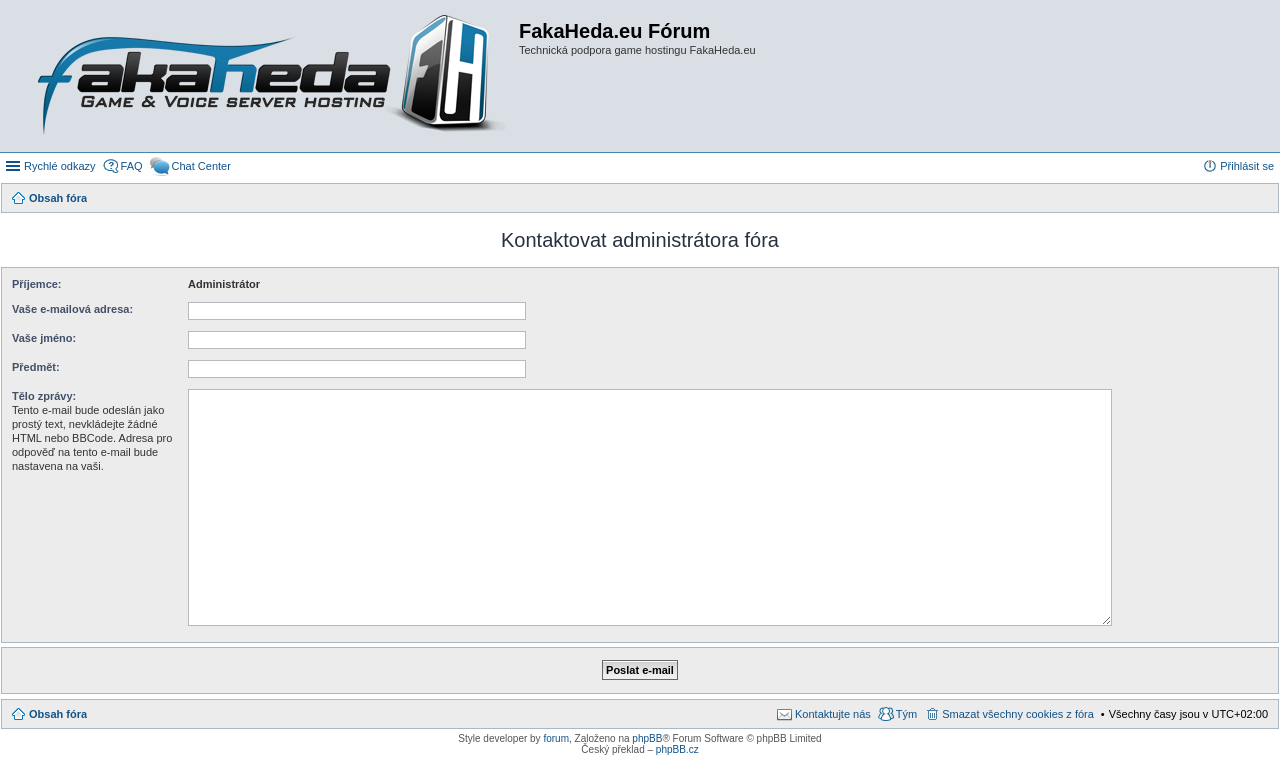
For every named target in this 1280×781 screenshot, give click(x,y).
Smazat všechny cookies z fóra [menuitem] (1018, 714)
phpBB (647, 738)
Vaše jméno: (44, 338)
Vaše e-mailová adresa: (72, 309)
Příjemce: (37, 284)
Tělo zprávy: (44, 396)
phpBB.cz (677, 749)
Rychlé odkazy (60, 166)
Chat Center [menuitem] (201, 166)
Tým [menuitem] (906, 714)
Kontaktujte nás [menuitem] (833, 714)
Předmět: (36, 367)
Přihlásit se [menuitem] (1247, 166)
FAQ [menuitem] (132, 166)
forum (556, 738)
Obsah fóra (58, 714)
